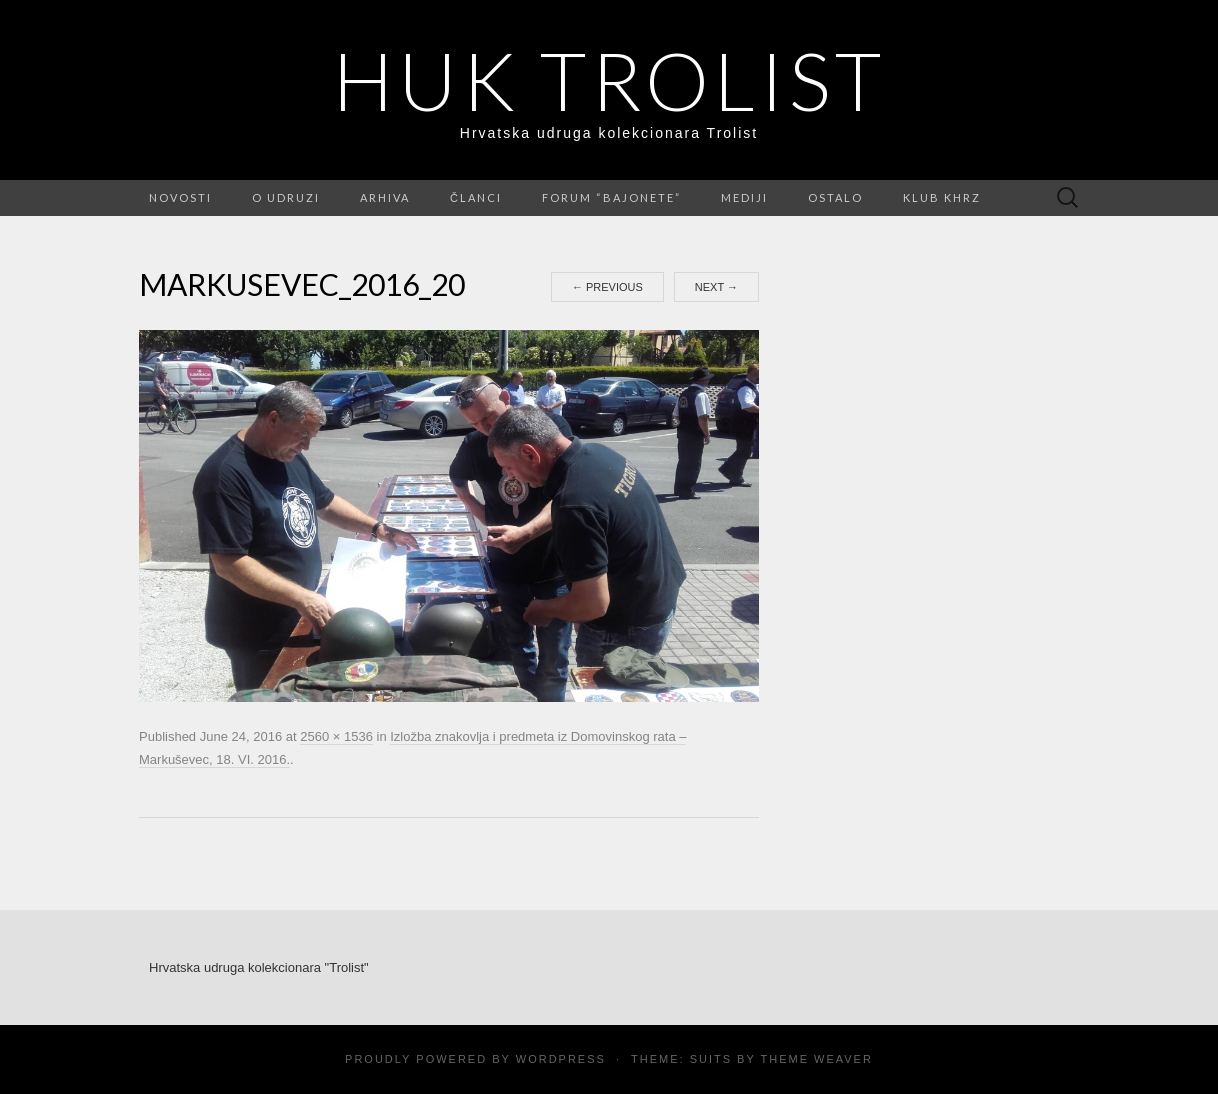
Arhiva (385, 197)
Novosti (180, 197)
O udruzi (286, 197)
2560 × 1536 (336, 736)
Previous (607, 287)
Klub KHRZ (942, 197)
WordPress (561, 1059)
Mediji (744, 197)
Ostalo (835, 197)
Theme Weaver (816, 1059)
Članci (476, 197)
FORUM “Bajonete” (611, 197)
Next (716, 287)
